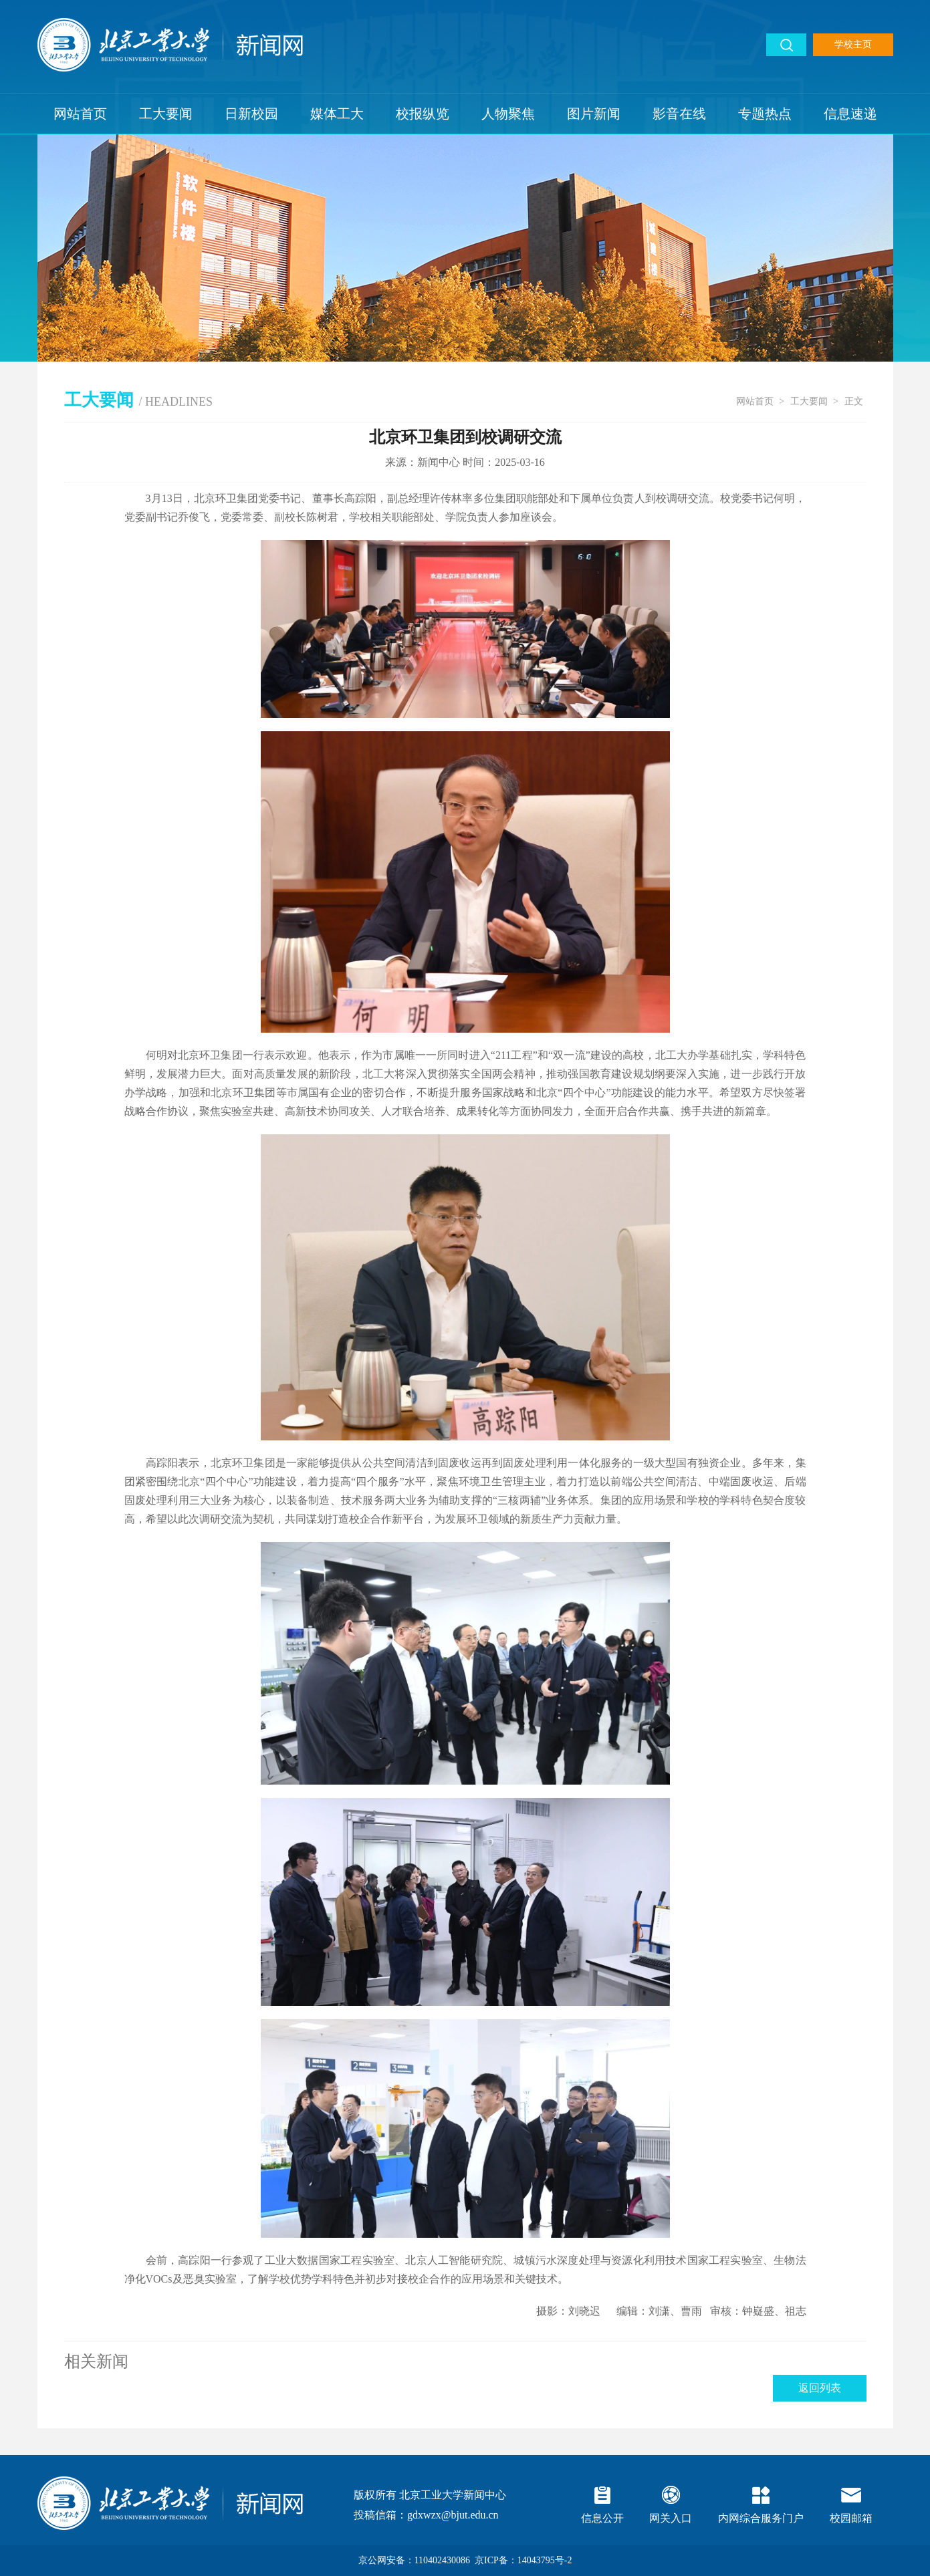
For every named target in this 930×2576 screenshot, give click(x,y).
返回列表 (819, 2388)
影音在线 (679, 113)
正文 (853, 401)
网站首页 (80, 113)
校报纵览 (422, 113)
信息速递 (850, 113)
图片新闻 (593, 113)
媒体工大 (337, 113)
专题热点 (765, 113)
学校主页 (853, 44)
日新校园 (251, 113)
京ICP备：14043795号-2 (523, 2560)
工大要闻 (166, 113)
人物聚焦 (508, 113)
